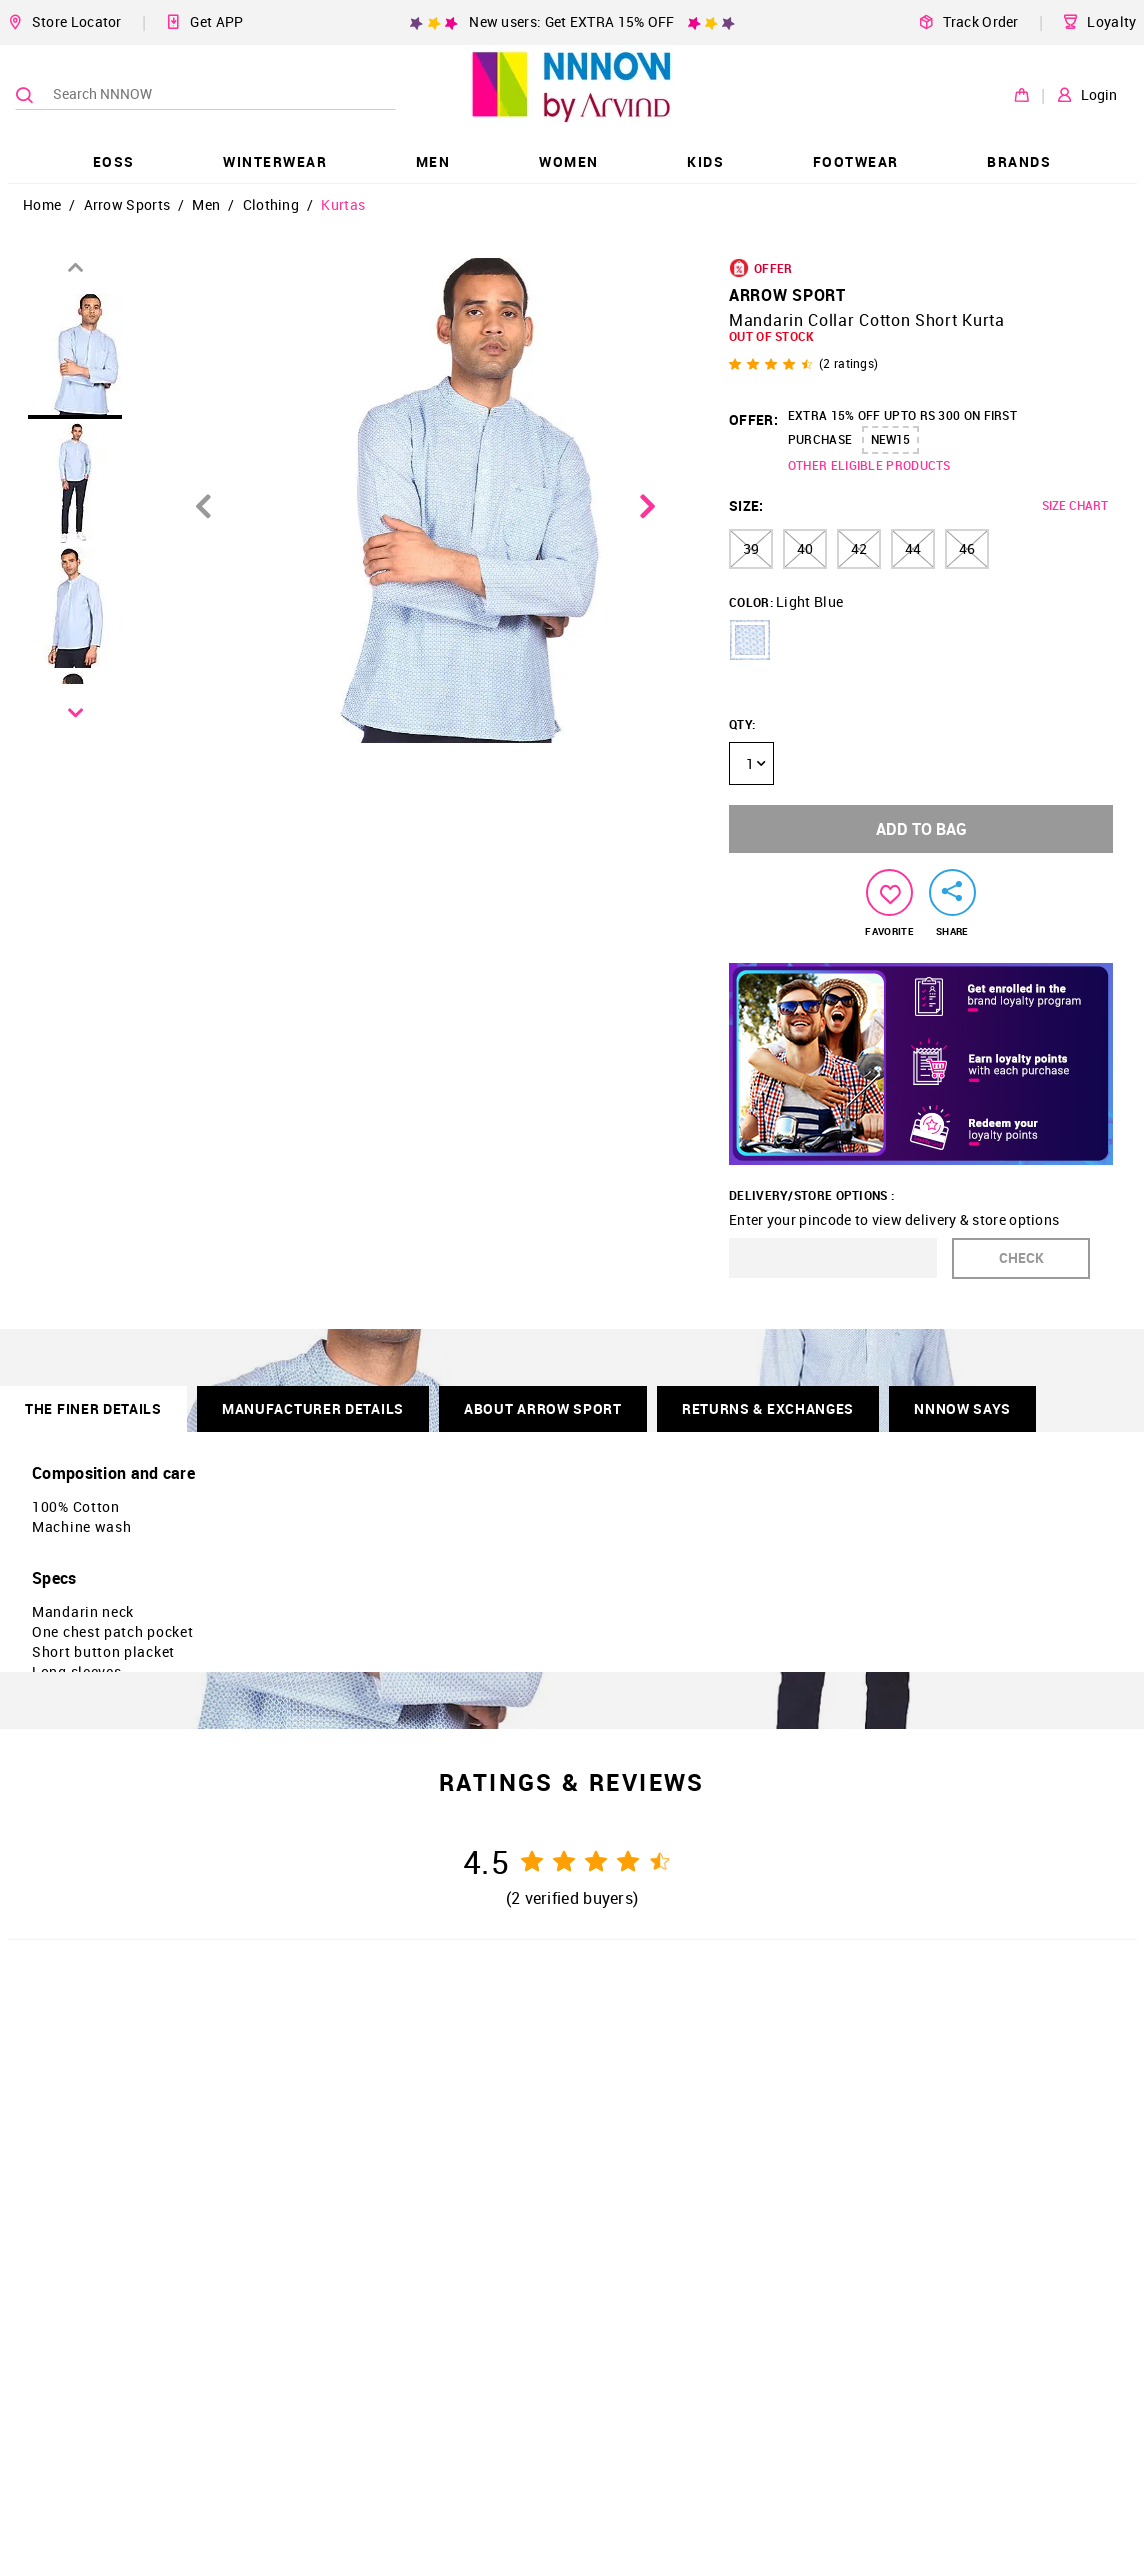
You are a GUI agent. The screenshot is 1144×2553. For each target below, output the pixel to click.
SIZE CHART (1075, 505)
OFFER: (753, 419)
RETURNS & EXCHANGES (768, 1408)
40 (805, 548)
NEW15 (890, 439)
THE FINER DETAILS (93, 1408)
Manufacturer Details (313, 1408)
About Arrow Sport (543, 1408)
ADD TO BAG (921, 829)
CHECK (1021, 1257)
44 (913, 548)
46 (967, 548)
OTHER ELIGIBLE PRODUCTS (869, 465)
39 (751, 548)
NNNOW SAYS (962, 1408)
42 (859, 548)
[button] (750, 640)
